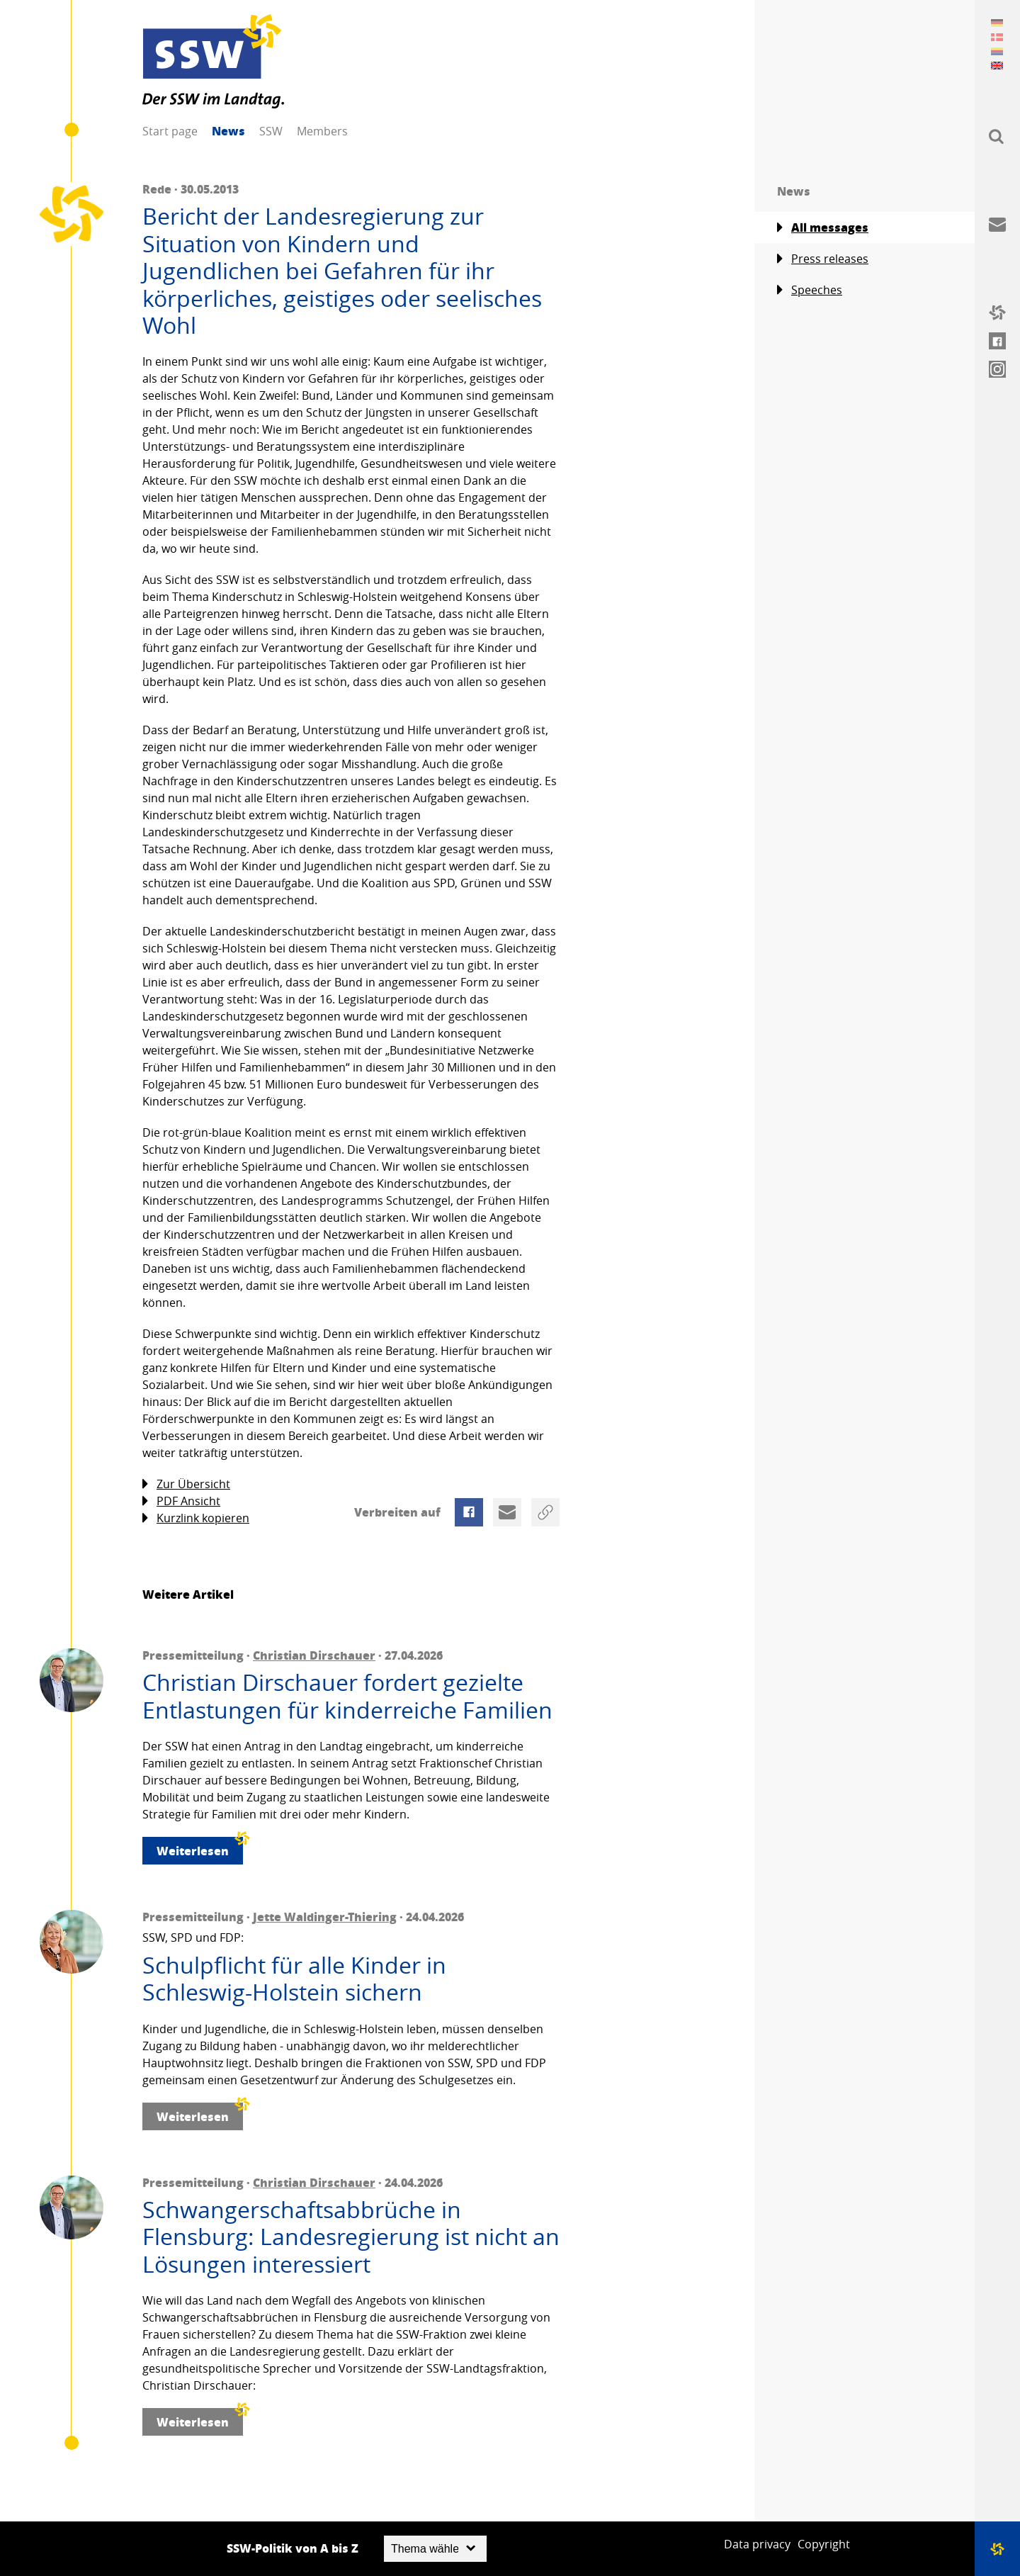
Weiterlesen (200, 1848)
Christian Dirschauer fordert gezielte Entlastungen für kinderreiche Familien (347, 1696)
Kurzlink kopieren (195, 1518)
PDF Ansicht (181, 1501)
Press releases (822, 259)
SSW (271, 131)
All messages (822, 227)
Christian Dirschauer (314, 1655)
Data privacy (757, 2544)
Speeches (809, 290)
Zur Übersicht (186, 1484)
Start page (170, 131)
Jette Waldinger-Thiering (325, 1916)
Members (322, 131)
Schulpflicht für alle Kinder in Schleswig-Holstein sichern (294, 1979)
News (228, 131)
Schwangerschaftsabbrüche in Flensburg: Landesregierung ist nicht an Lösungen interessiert (351, 2237)
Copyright (824, 2544)
